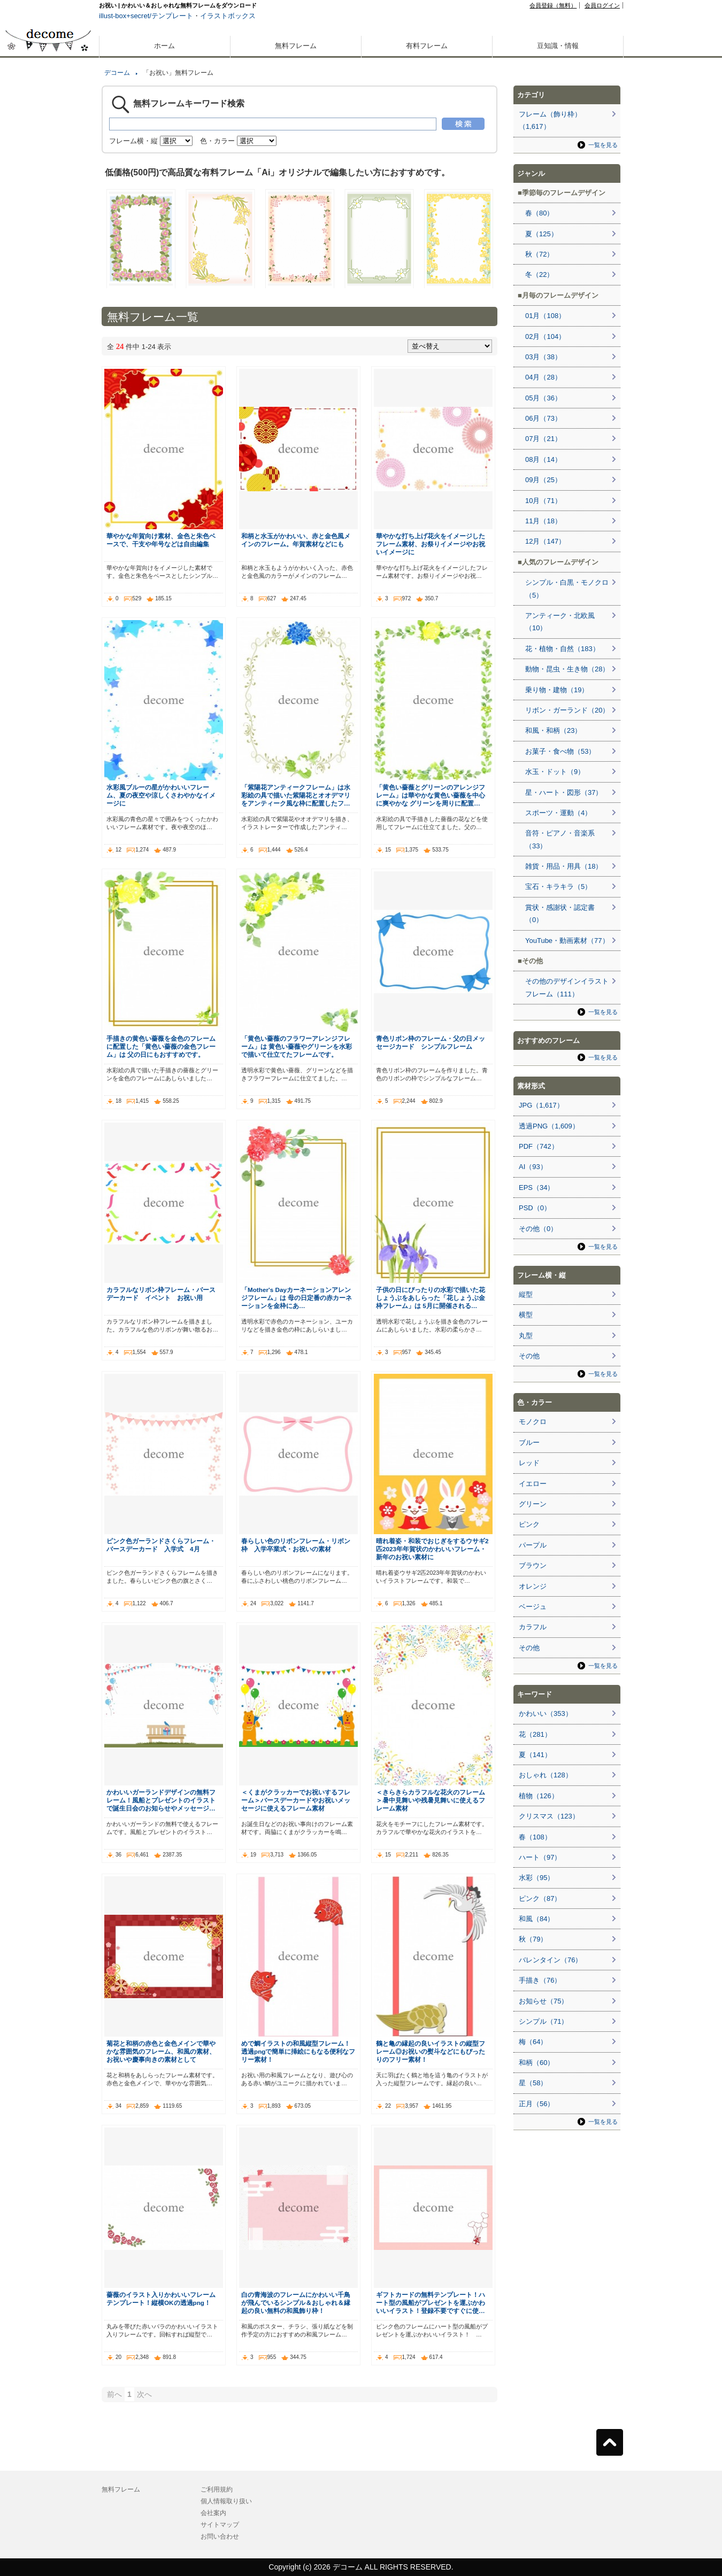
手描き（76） (540, 1980)
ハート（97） (540, 1857)
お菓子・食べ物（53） (560, 751)
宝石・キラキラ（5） (558, 887)
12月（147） (545, 541)
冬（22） (539, 274)
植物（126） (538, 1796)
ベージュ (533, 1607)
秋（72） (539, 254)
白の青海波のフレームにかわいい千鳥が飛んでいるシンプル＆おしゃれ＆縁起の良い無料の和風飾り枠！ (295, 2302)
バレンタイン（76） (550, 1960)
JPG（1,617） (541, 1105)
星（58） (533, 2083)
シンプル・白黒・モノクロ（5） (567, 588)
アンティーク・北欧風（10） (560, 622)
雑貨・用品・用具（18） (563, 866)
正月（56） (536, 2104)
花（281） (535, 1734)
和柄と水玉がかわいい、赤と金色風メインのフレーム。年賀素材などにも (295, 539)
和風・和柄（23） (553, 730)
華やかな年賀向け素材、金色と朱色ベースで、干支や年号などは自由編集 (161, 539)
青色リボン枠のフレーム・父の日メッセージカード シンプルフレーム (430, 1042)
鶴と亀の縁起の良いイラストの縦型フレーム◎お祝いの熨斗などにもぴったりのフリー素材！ (430, 2051)
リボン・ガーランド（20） (567, 710)
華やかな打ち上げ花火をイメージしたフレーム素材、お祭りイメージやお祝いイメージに (430, 543)
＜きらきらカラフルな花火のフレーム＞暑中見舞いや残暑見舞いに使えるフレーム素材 (430, 1800)
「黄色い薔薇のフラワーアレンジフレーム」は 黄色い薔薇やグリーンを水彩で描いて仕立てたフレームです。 (296, 1046)
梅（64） (533, 2042)
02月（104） (545, 336)
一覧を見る (603, 145)
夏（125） (541, 234)
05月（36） (543, 398)
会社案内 (213, 2513)
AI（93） (533, 1167)
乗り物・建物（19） (556, 690)
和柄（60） (536, 2063)
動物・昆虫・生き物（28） (567, 669)
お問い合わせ (220, 2536)
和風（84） (536, 1919)
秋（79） (533, 1939)
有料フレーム (427, 46)
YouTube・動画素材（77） (567, 941)
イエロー (533, 1484)
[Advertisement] (48, 384)
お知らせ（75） (543, 2001)
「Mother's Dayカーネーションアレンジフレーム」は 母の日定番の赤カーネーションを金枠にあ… (296, 1297)
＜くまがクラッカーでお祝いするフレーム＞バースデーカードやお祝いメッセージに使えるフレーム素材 (295, 1800)
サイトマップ (220, 2524)
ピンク (529, 1524)
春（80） (539, 213)
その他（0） (538, 1229)
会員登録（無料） (553, 5)
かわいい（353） (545, 1713)
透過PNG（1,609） (549, 1126)
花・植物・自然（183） (562, 649)
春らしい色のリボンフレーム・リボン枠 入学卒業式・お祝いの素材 (295, 1544)
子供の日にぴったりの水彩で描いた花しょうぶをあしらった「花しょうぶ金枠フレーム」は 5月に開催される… (430, 1297)
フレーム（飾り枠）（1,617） (550, 120)
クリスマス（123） (549, 1816)
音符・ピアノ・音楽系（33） (560, 839)
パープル (533, 1545)
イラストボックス (228, 16)
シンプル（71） (543, 2021)
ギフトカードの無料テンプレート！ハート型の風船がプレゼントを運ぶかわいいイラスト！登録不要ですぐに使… (430, 2302)
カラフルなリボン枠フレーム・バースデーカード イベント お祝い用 (161, 1293)
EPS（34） (536, 1187)
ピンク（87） (540, 1898)
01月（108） (545, 316)
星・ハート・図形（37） (563, 792)
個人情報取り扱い (226, 2501)
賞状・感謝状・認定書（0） (560, 913)
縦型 (526, 1294)
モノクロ (533, 1422)
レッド (529, 1463)
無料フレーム (296, 46)
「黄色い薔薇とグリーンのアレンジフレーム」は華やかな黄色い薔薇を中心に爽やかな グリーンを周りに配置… (430, 795)
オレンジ (533, 1586)
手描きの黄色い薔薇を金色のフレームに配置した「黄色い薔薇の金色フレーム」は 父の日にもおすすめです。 (161, 1046)
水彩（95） (536, 1878)
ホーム (164, 46)
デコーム (117, 72)
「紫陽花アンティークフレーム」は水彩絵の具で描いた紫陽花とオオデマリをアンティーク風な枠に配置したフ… (295, 795)
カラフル (533, 1627)
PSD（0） (535, 1208)
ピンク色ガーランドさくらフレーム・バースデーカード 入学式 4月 (161, 1544)
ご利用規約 (217, 2489)
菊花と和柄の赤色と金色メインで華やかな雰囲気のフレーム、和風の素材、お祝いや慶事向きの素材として (161, 2051)
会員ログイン (602, 5)
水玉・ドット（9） (555, 772)
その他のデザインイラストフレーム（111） (567, 987)
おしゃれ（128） (545, 1775)
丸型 (526, 1336)
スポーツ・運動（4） (558, 813)
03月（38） (543, 357)
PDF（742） (538, 1146)
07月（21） (543, 439)
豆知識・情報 (558, 46)
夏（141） (535, 1755)
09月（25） (543, 480)
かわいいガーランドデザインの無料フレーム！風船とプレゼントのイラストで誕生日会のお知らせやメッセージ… (161, 1800)
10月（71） (543, 501)
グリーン (533, 1504)
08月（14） (543, 459)
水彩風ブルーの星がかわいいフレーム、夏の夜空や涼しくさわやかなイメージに (161, 795)
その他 (529, 1356)
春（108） (535, 1837)
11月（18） (543, 521)
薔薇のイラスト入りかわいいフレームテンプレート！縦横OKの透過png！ (161, 2298)
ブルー (529, 1442)
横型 (526, 1315)
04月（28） (543, 377)
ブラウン (533, 1565)
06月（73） (543, 418)
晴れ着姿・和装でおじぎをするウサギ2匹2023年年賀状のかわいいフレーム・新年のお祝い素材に (432, 1548)
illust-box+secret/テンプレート (146, 16)
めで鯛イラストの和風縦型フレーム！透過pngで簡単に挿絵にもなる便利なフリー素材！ (298, 2051)
